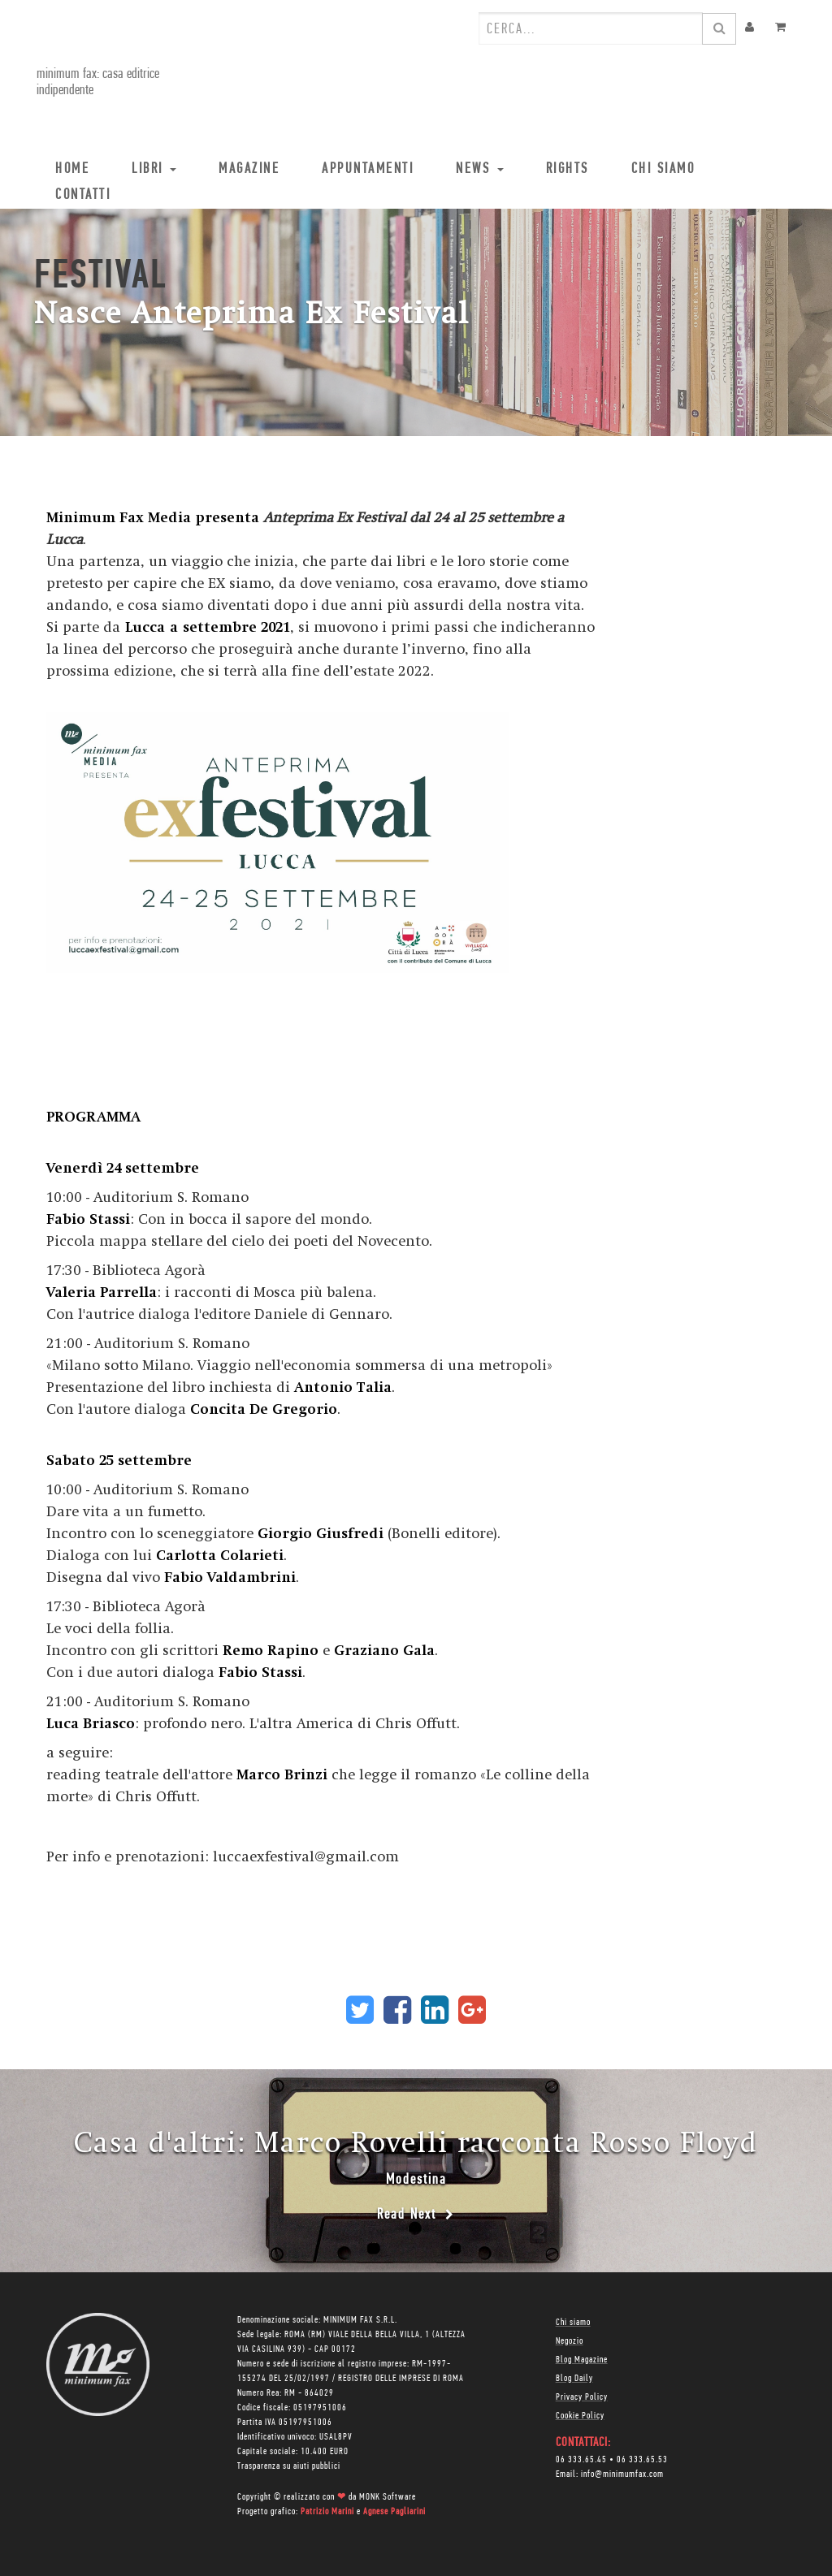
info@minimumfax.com (622, 2474)
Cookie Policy (580, 2416)
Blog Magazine (582, 2360)
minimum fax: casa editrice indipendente (95, 82)
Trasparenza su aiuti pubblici (288, 2466)
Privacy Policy (582, 2397)
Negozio (569, 2341)
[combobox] (591, 28)
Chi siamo (573, 2322)
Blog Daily (574, 2379)
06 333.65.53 (642, 2460)
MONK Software (387, 2497)
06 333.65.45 (581, 2460)
